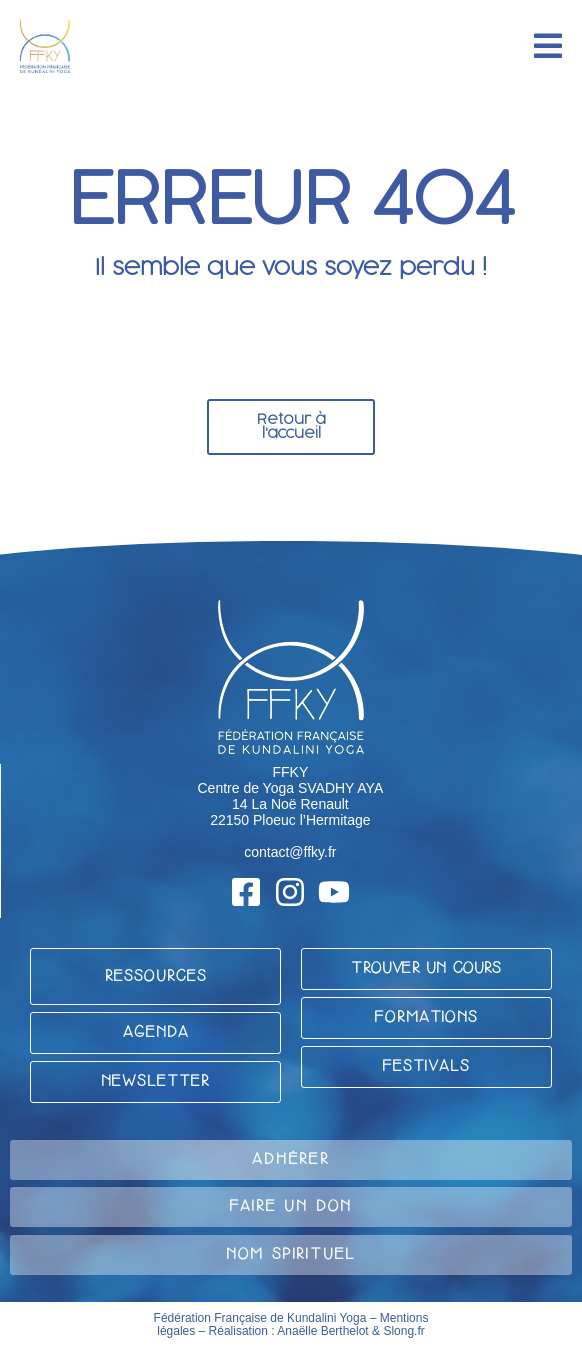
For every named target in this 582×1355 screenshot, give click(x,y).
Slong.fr (403, 1331)
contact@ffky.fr (290, 852)
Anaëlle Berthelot (322, 1331)
